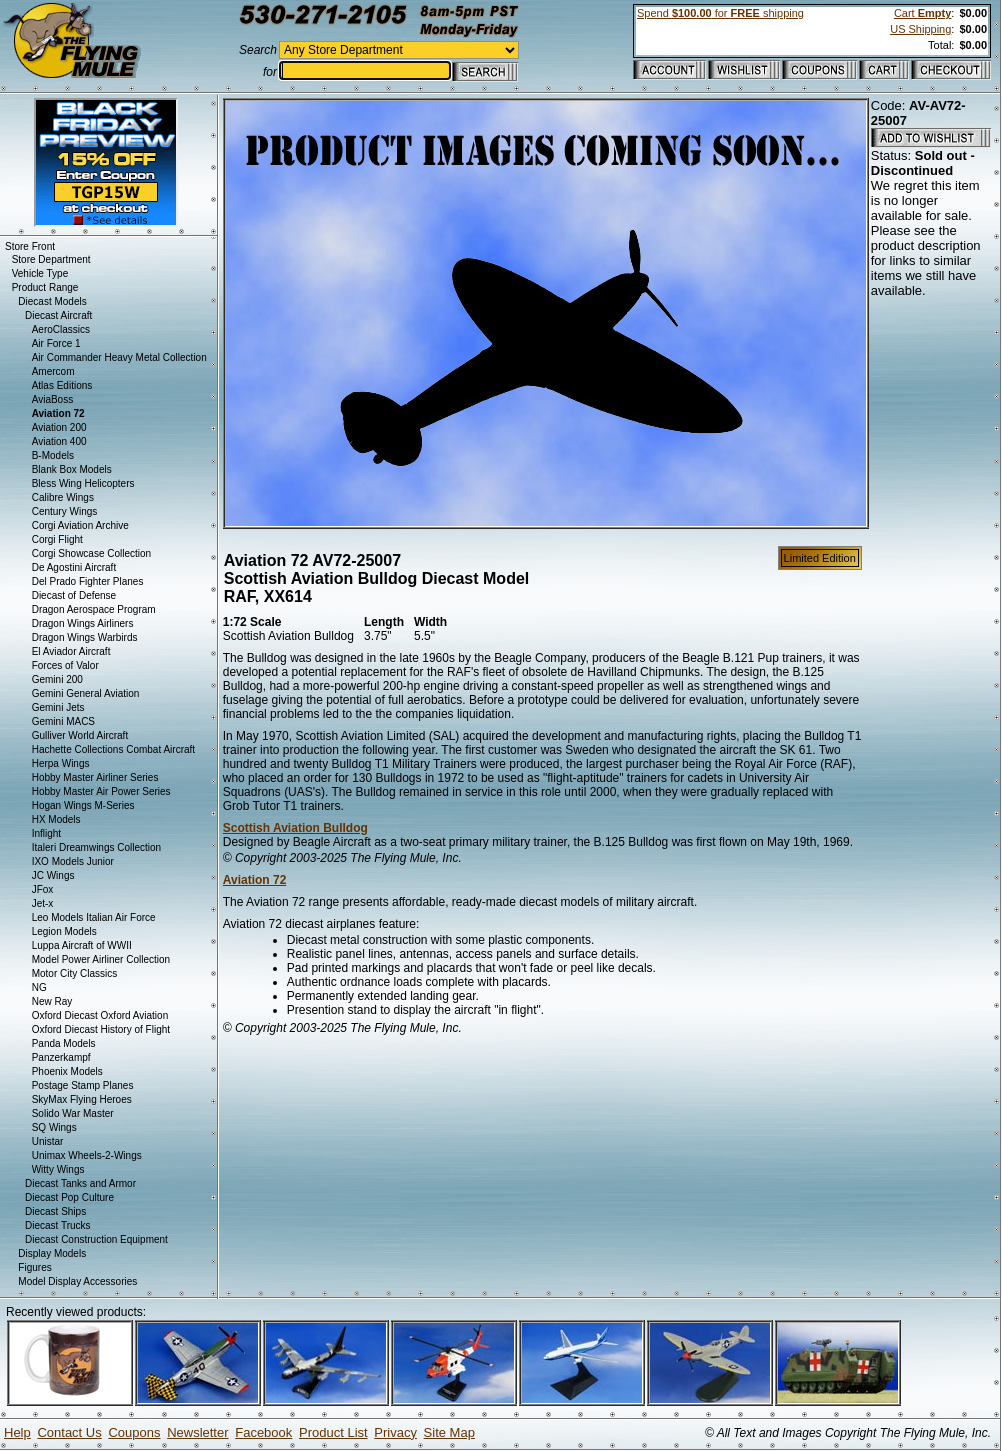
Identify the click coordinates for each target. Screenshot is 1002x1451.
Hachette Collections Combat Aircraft (113, 749)
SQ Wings (54, 1127)
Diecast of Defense (74, 595)
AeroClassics (61, 329)
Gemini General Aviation (86, 693)
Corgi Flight (57, 539)
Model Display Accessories (77, 1281)
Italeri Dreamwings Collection (97, 847)
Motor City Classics (75, 973)
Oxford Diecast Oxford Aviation (100, 1015)
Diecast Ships (55, 1211)
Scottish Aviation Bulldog (295, 828)
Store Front (30, 246)
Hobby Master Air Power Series (101, 791)
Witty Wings (58, 1169)
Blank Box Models (72, 469)
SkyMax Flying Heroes (82, 1099)
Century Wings (65, 511)
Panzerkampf (61, 1057)
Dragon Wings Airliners (83, 623)
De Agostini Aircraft (74, 567)
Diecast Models (52, 301)
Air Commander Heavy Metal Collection (119, 357)
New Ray (52, 1001)
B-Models (53, 455)
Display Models (52, 1253)
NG (39, 987)
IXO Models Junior (73, 861)
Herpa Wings (61, 763)
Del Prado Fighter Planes (88, 581)
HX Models (56, 819)
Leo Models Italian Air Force (94, 917)
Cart (922, 13)
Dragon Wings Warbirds (85, 637)
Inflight (46, 833)
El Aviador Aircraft (71, 651)
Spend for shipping (720, 13)
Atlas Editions (62, 385)
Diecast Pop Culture (69, 1197)
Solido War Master (73, 1113)
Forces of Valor (65, 665)
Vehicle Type (40, 273)
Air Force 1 (56, 343)
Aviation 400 (59, 441)
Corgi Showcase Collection (92, 553)
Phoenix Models (67, 1071)
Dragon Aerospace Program (94, 609)
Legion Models (64, 931)
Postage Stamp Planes (83, 1085)
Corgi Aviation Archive (80, 525)
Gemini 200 (57, 679)
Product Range (45, 287)
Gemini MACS (63, 721)
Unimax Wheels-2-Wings (87, 1155)
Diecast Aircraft (58, 315)
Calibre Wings (63, 497)
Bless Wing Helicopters (83, 483)
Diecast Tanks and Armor (80, 1183)
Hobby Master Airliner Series (95, 777)
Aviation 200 (59, 427)
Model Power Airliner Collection (101, 959)
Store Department (51, 259)
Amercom (53, 371)
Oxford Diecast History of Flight (101, 1029)
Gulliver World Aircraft (80, 735)
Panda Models (64, 1043)
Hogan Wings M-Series (83, 805)
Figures (34, 1267)
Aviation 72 (255, 880)
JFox (43, 889)
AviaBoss (53, 399)
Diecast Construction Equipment (96, 1239)
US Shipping (920, 29)
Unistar (48, 1141)
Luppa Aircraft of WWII (82, 945)
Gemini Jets (58, 707)
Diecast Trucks (58, 1225)
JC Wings (53, 875)
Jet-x (43, 903)
